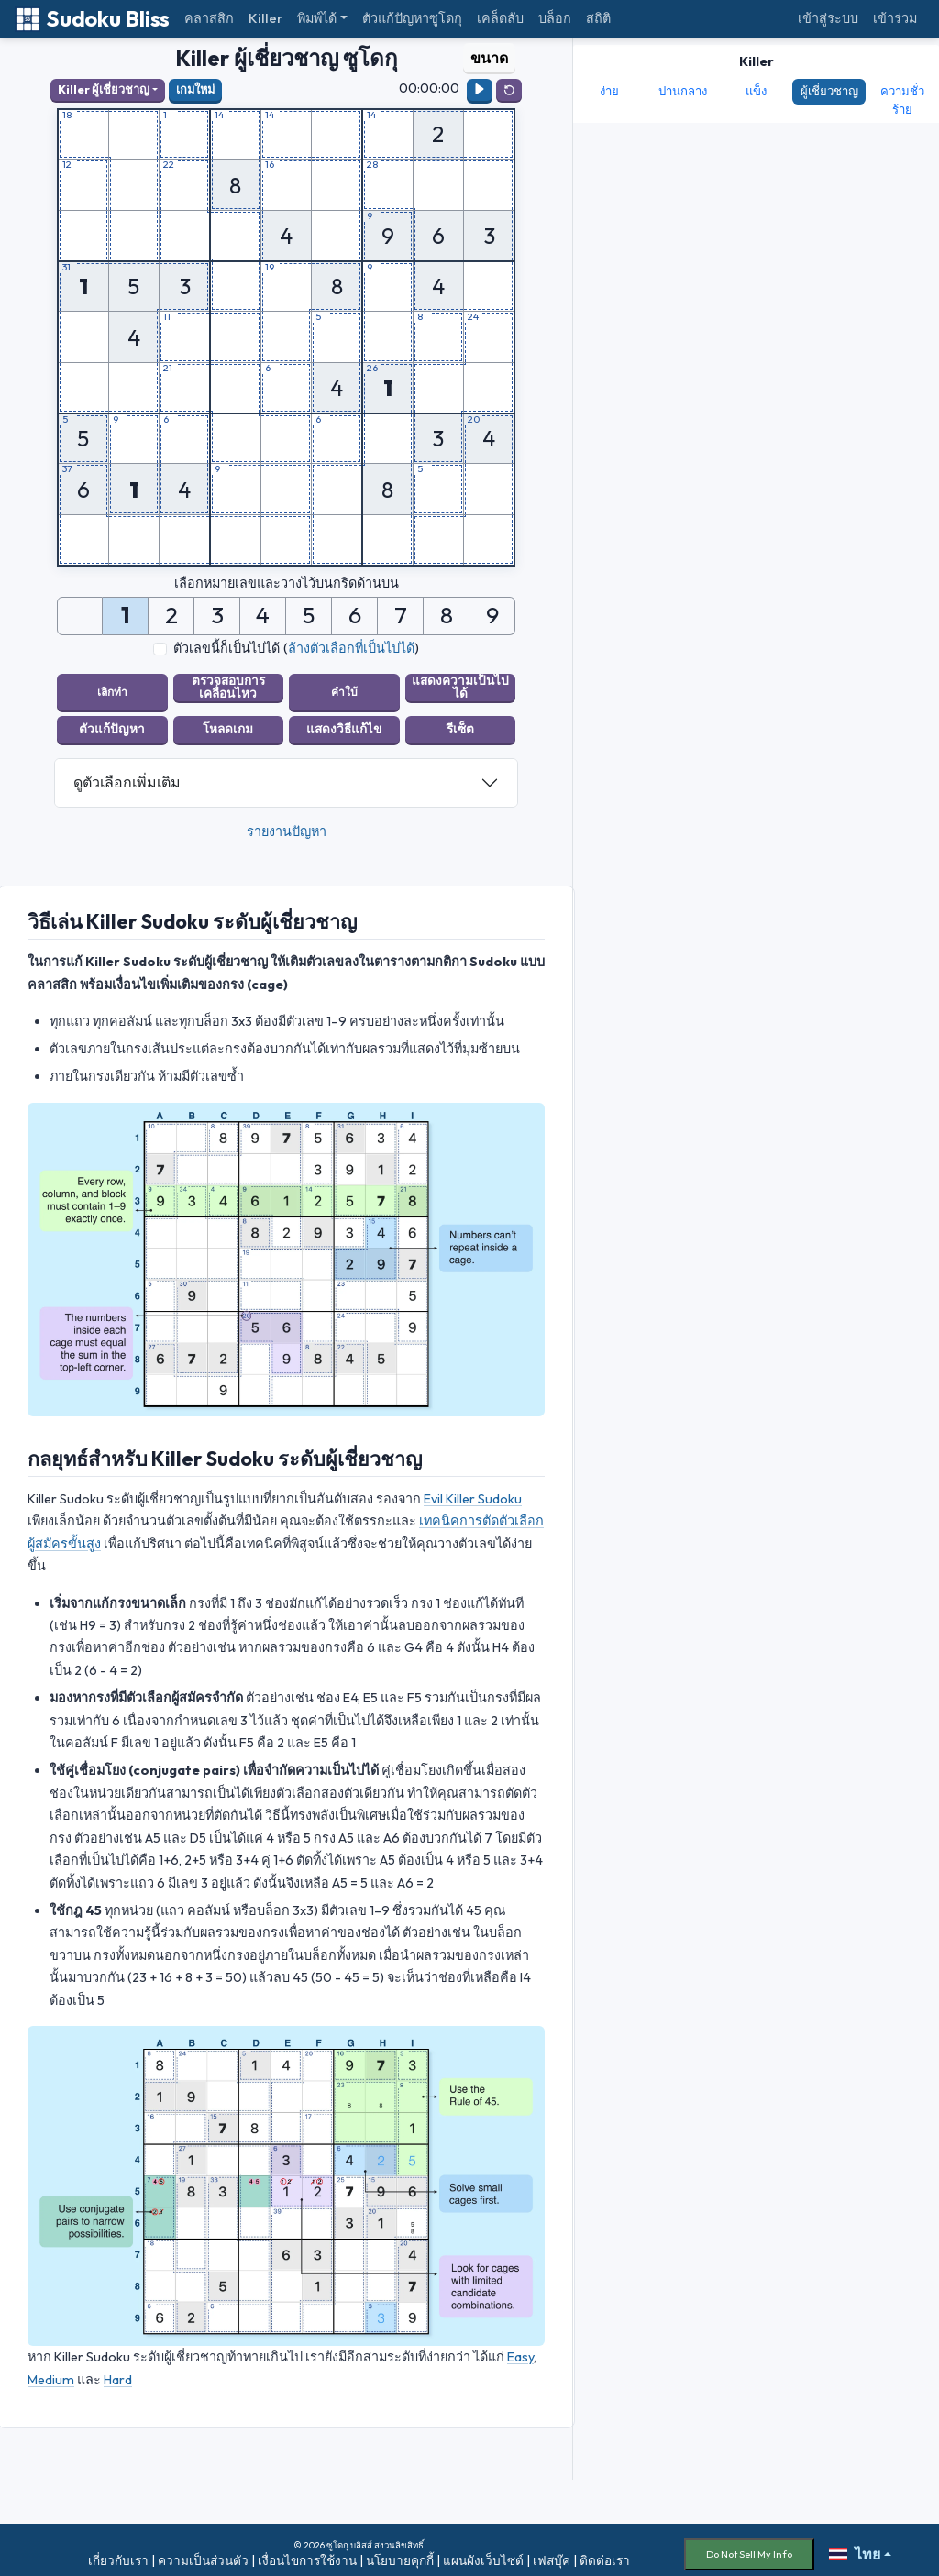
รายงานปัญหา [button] (286, 822)
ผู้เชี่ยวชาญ (829, 90)
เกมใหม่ (195, 89)
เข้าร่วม (895, 18)
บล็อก (554, 18)
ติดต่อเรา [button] (605, 2551)
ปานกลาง (682, 90)
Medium (51, 2370)
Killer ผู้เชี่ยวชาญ (103, 89)
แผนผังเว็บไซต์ (483, 2551)
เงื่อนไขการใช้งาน (307, 2551)
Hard (118, 2370)
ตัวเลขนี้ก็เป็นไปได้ (226, 648)
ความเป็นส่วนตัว (203, 2551)
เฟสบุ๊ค (551, 2551)
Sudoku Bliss (92, 19)
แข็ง (756, 90)
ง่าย (609, 90)
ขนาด (489, 58)
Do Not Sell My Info (749, 2544)
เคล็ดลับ (500, 18)
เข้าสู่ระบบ (828, 18)
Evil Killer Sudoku (473, 1489)
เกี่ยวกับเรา (118, 2551)
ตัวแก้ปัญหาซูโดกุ (412, 18)
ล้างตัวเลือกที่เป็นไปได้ (351, 648)
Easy (520, 2347)
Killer (265, 18)
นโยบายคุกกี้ (400, 2551)
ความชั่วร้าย (902, 99)
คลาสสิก (209, 18)
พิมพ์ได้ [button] (317, 18)
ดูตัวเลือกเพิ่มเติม (127, 773)
